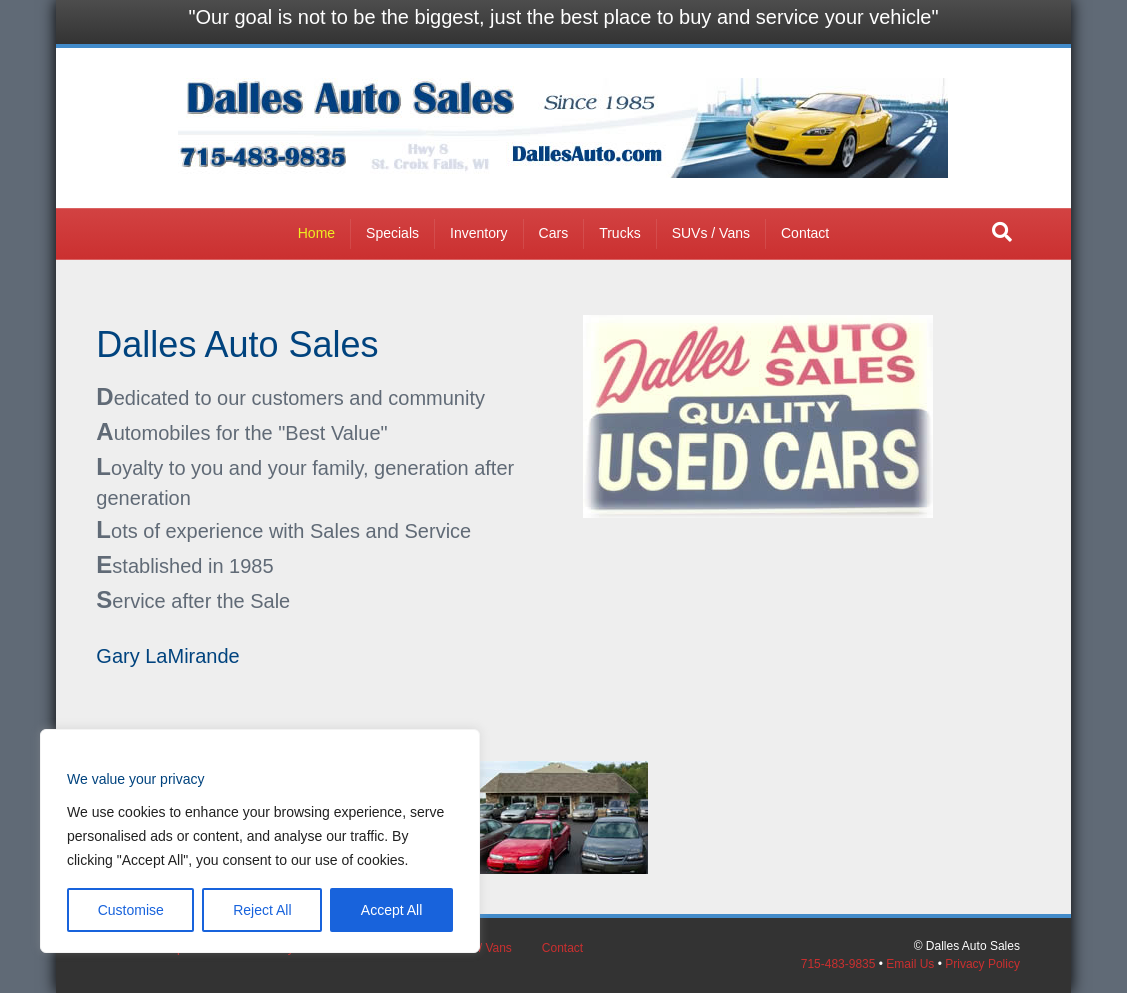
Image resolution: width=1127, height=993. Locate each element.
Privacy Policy (982, 964)
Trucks (619, 233)
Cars (554, 233)
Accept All (391, 910)
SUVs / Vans (711, 233)
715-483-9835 (838, 964)
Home (316, 233)
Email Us (910, 964)
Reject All (262, 910)
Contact (805, 233)
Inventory (479, 233)
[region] (260, 841)
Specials (392, 233)
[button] (1002, 232)
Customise (131, 910)
